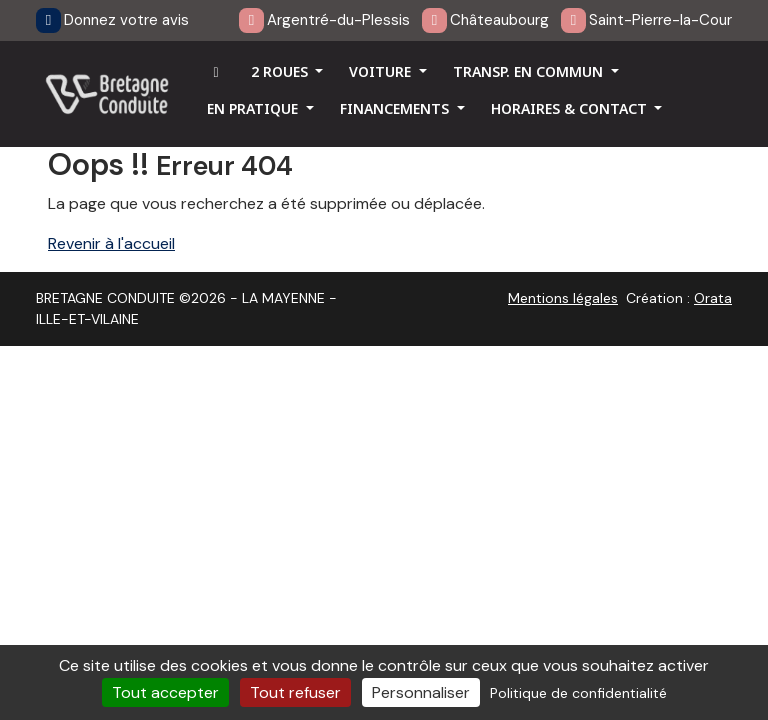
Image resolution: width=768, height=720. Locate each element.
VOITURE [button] (382, 71)
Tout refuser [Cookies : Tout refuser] (295, 692)
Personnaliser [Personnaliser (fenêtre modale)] (421, 692)
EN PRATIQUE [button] (254, 108)
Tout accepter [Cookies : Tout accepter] (165, 692)
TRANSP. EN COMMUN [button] (530, 71)
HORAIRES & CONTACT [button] (571, 108)
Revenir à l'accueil (111, 243)
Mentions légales (563, 298)
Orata (713, 298)
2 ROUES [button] (281, 71)
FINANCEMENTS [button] (396, 108)
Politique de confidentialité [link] (578, 693)
